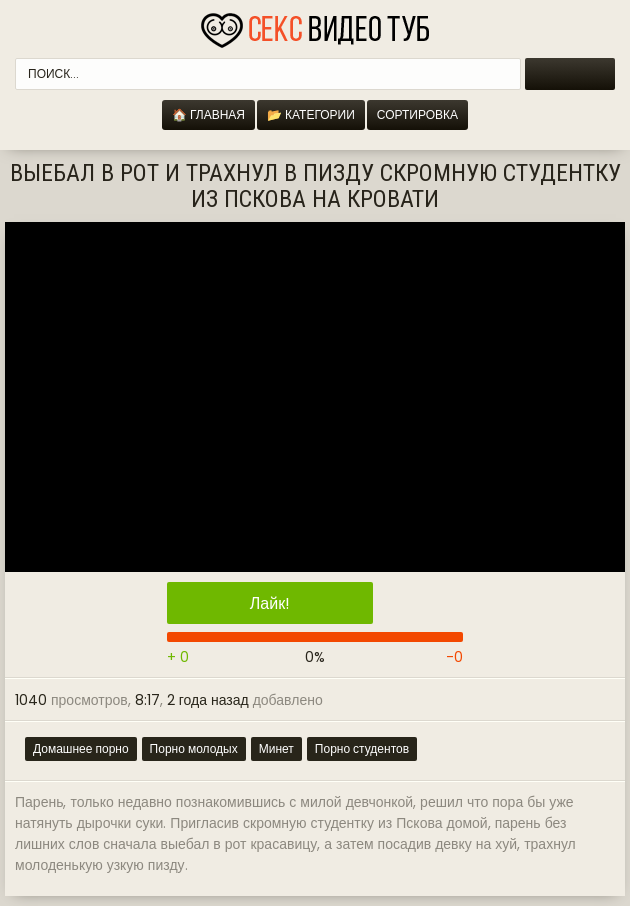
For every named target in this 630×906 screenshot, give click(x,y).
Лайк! (270, 603)
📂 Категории (311, 114)
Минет (276, 748)
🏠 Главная (208, 114)
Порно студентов (362, 748)
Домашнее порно (81, 748)
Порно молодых (194, 748)
